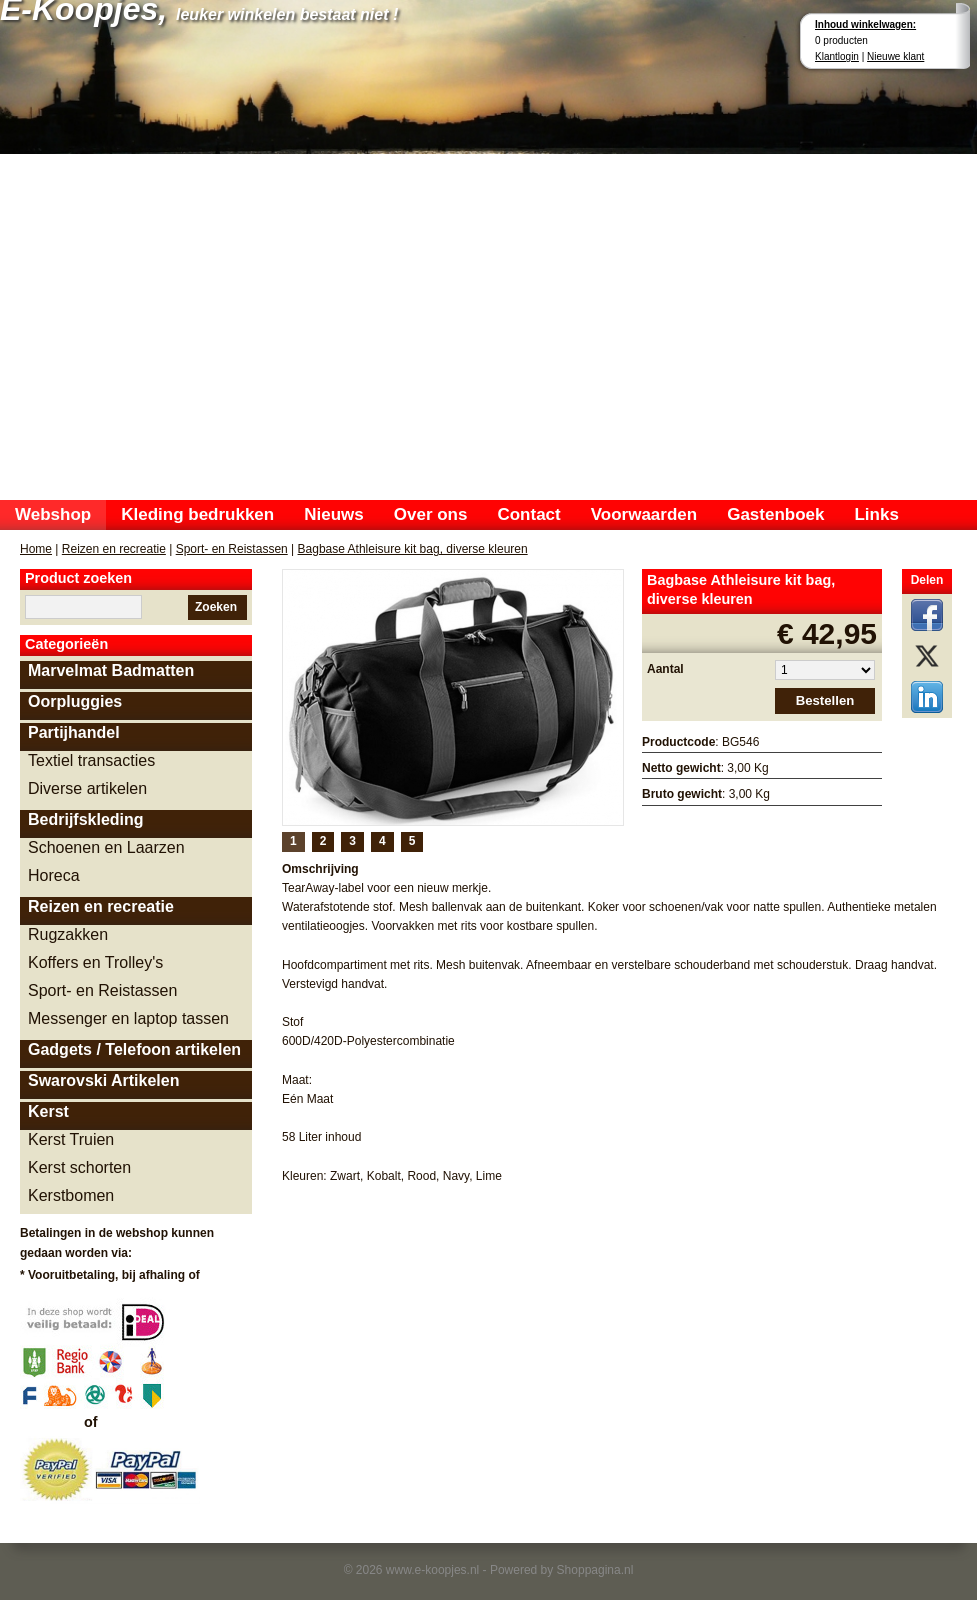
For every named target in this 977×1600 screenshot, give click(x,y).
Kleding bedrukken (197, 514)
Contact (528, 514)
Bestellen (825, 700)
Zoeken (216, 607)
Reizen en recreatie (114, 549)
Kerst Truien (71, 1139)
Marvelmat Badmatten (111, 670)
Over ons (431, 514)
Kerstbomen (71, 1195)
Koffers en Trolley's (95, 962)
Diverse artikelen (87, 788)
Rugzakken (68, 934)
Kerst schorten (79, 1167)
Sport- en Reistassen (232, 549)
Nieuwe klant (895, 56)
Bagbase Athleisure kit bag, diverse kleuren (413, 549)
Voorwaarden (644, 514)
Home (36, 549)
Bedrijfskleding (86, 819)
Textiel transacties (91, 760)
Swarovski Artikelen (103, 1080)
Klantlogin (837, 56)
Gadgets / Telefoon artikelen (134, 1049)
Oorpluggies (75, 701)
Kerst (48, 1111)
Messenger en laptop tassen (128, 1018)
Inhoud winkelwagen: (865, 24)
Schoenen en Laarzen (106, 847)
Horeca (54, 875)
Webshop (53, 514)
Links (876, 514)
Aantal (665, 669)
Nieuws (334, 514)
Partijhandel (74, 732)
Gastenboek (775, 514)
